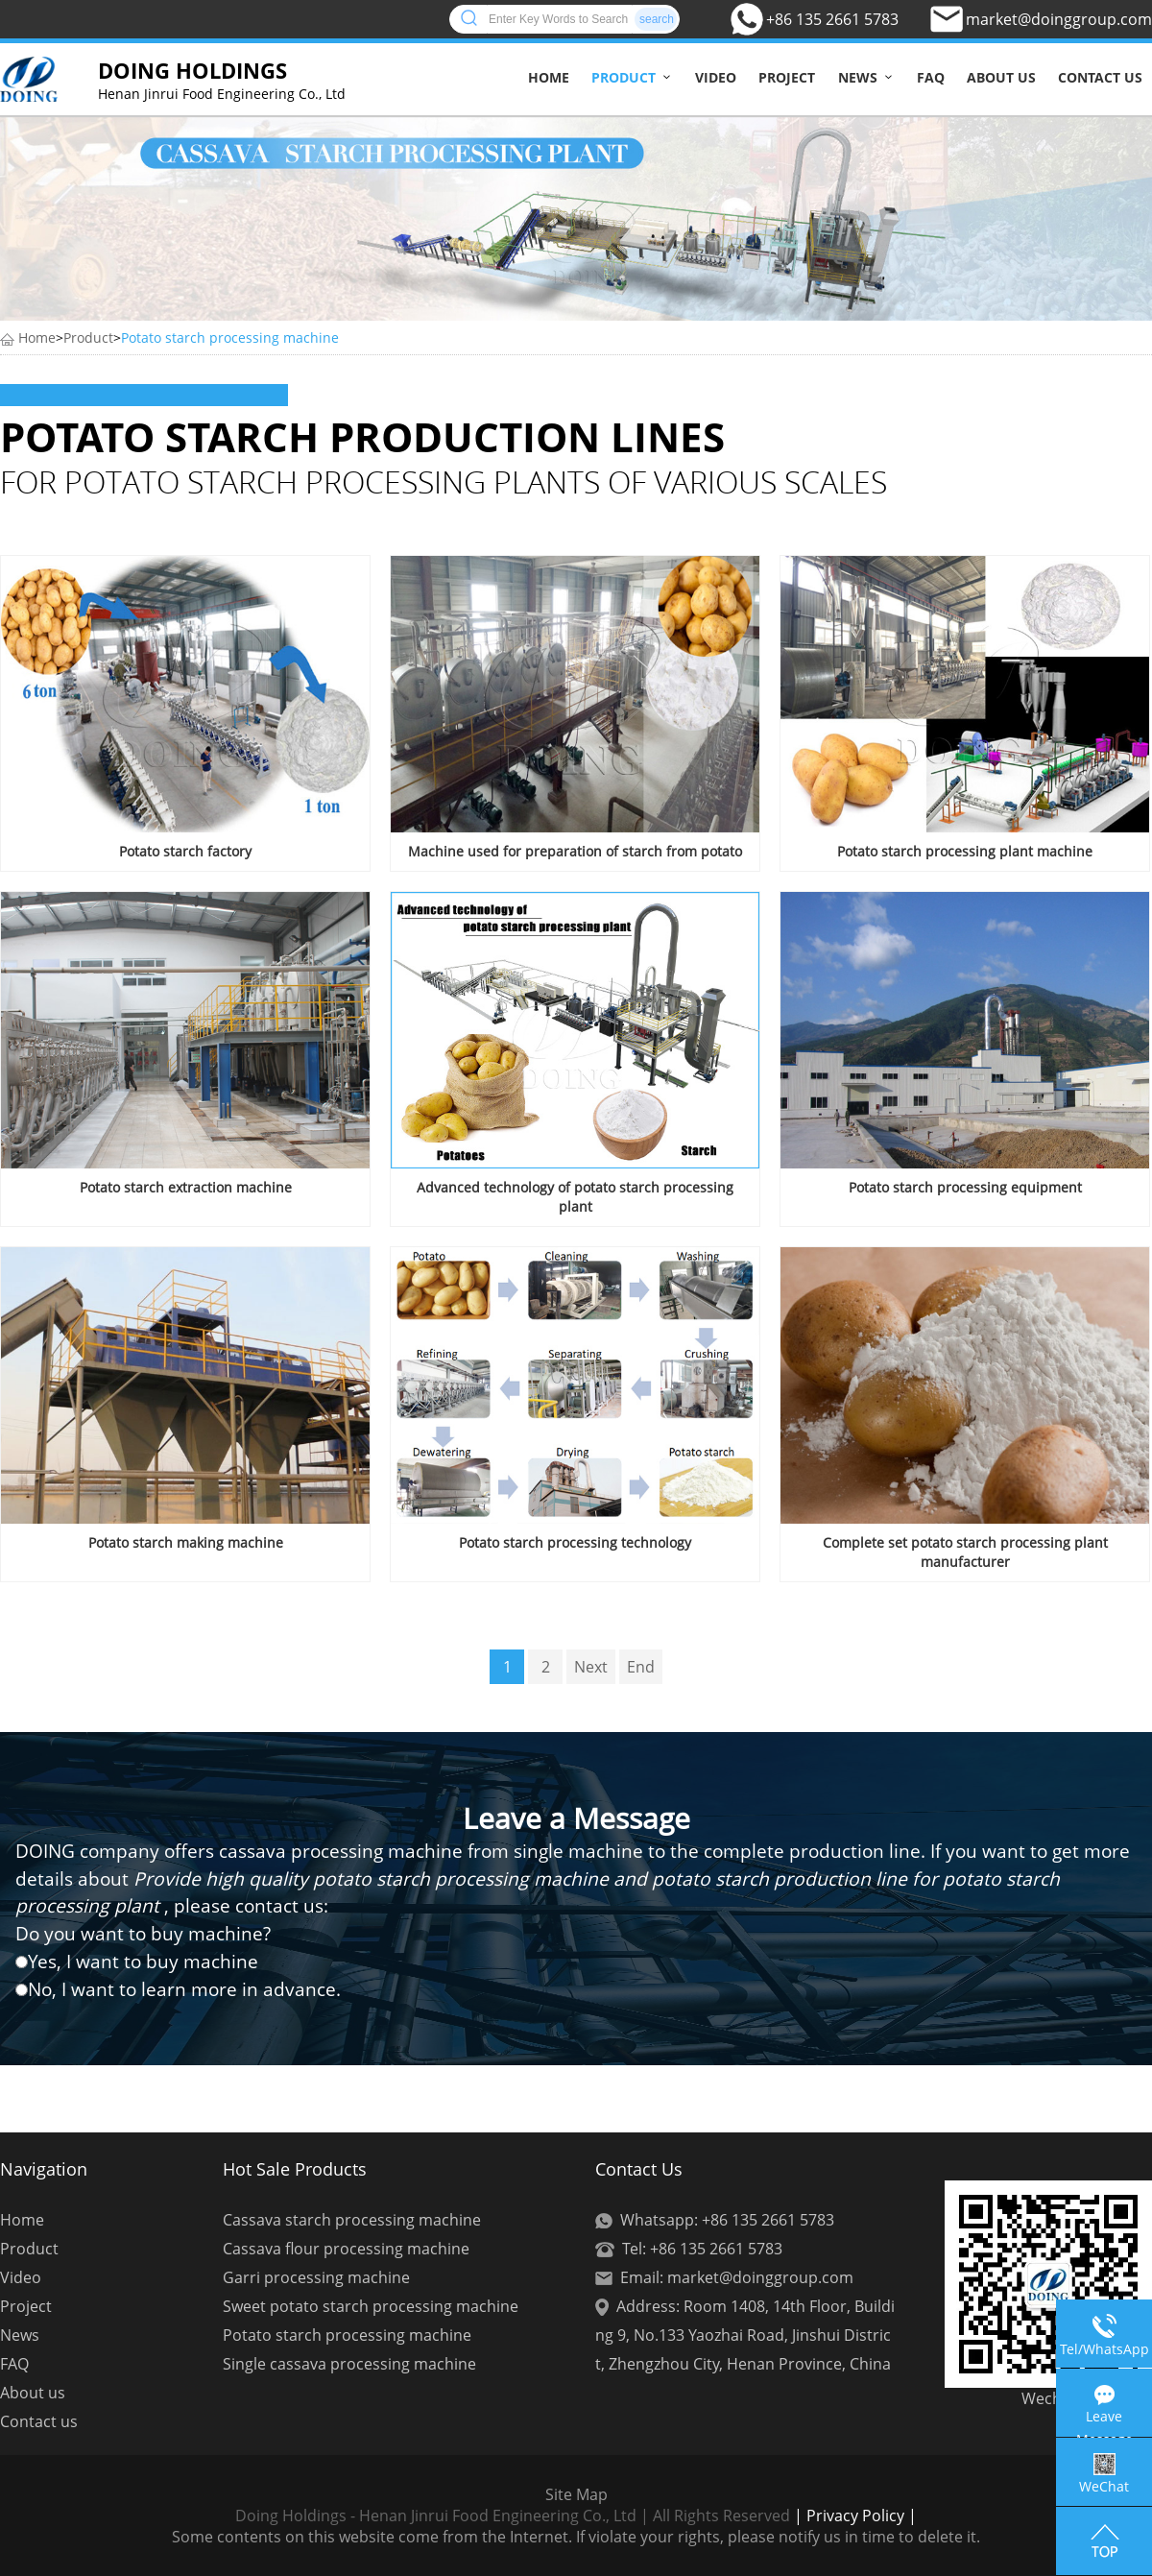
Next (591, 1666)
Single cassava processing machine (349, 2363)
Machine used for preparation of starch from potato (575, 851)
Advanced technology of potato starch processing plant (575, 1197)
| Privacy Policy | (853, 2515)
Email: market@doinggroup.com (736, 2277)
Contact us (1100, 77)
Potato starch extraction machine (186, 1187)
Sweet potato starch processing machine (370, 2306)
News (857, 77)
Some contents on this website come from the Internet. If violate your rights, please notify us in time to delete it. (576, 2536)
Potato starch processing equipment (965, 1187)
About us (1001, 77)
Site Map (576, 2494)
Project (786, 77)
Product (623, 77)
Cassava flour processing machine (346, 2248)
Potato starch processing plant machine (964, 851)
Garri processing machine (316, 2277)
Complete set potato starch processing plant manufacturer (965, 1552)
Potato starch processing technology (575, 1542)
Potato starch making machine (185, 1542)
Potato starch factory (185, 851)
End (641, 1666)
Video (715, 77)
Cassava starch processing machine (352, 2219)
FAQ (931, 77)
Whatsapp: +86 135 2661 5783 (727, 2219)
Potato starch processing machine (230, 337)
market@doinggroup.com (1059, 19)
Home (548, 77)
